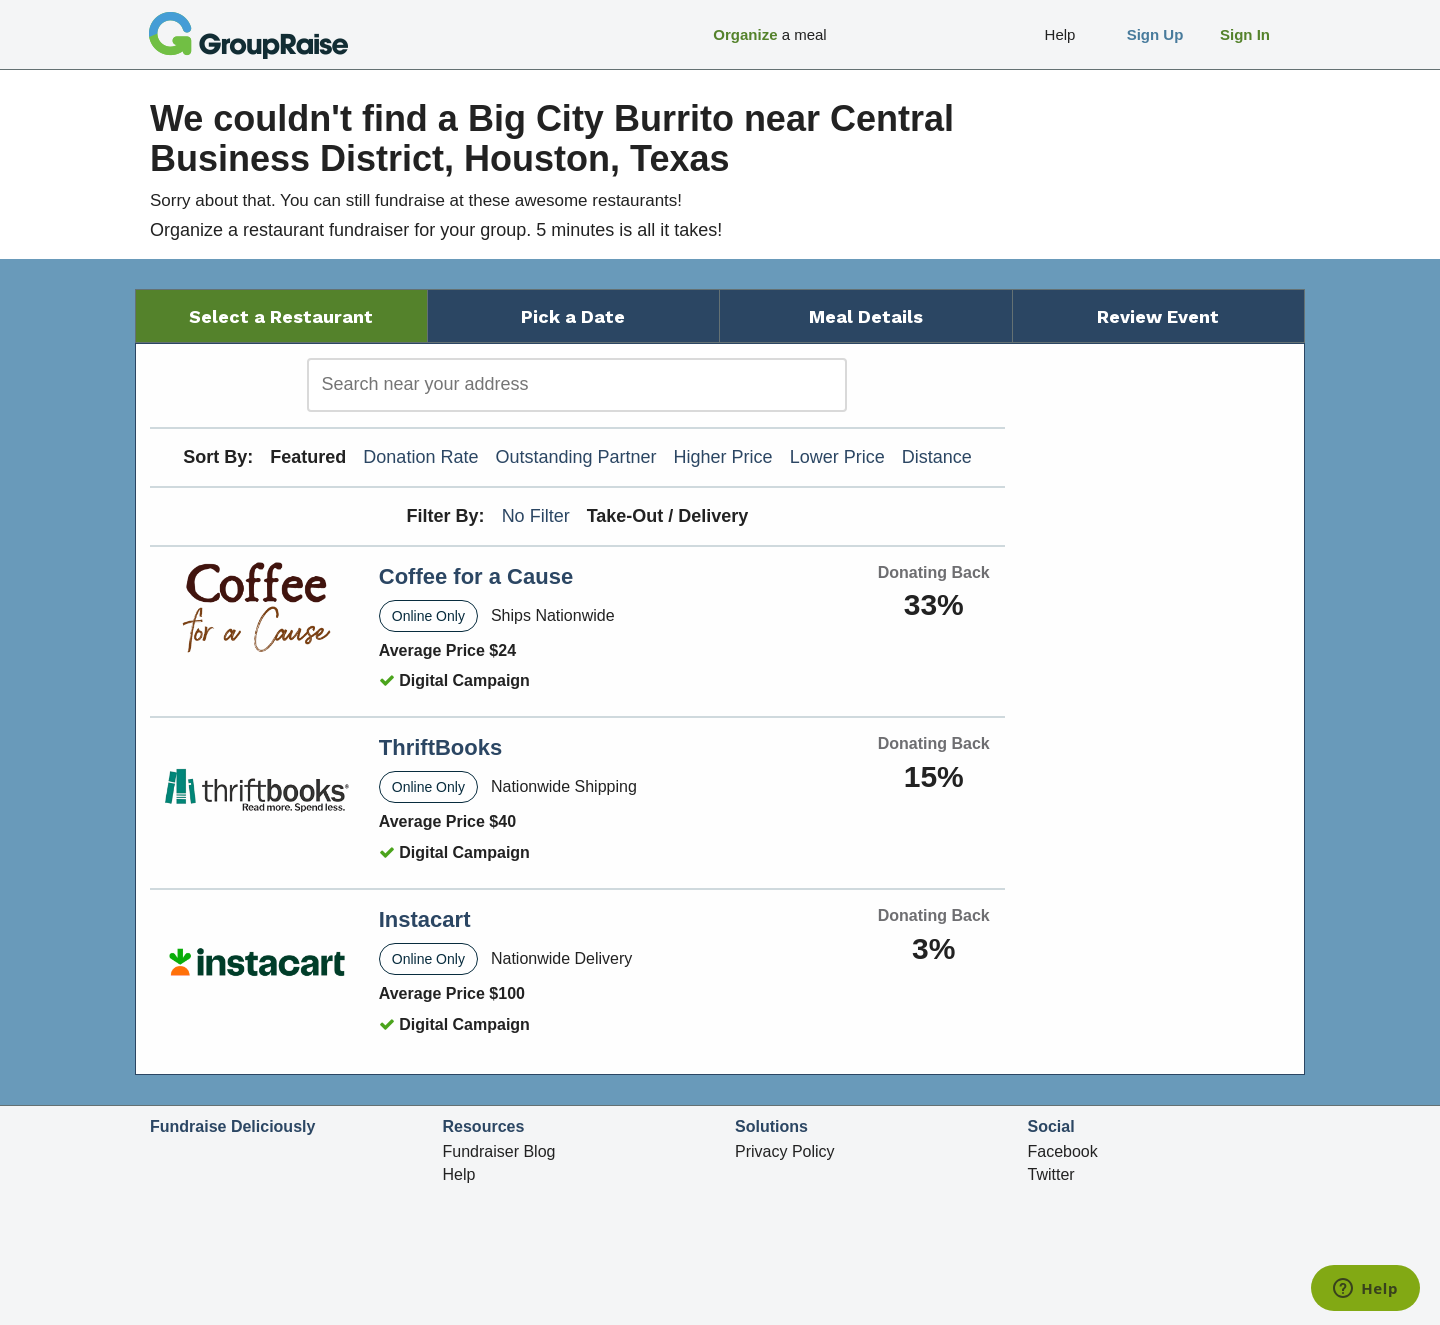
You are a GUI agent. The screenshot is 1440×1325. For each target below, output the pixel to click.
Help (459, 1174)
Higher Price (723, 457)
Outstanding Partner (575, 457)
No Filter (536, 516)
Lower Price (837, 457)
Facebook (1063, 1151)
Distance (937, 457)
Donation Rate (420, 457)
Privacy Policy (785, 1151)
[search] (577, 385)
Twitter (1051, 1174)
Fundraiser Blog (499, 1151)
